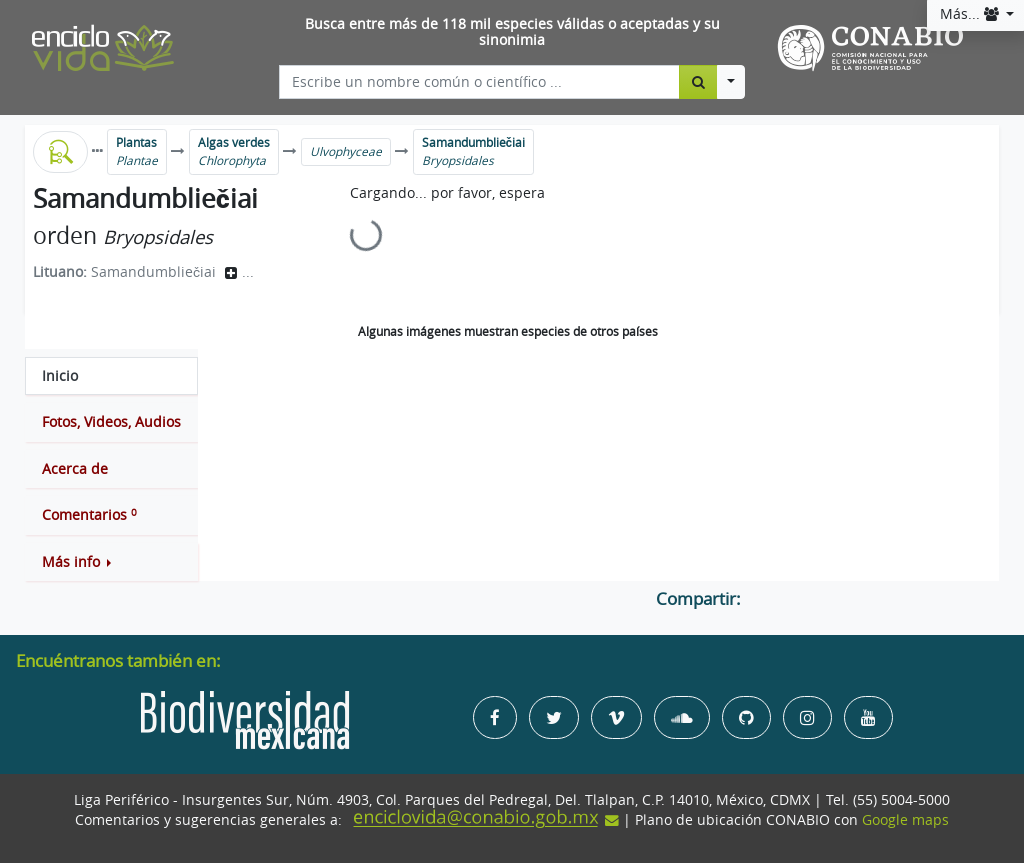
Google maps (905, 820)
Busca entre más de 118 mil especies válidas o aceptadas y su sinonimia (512, 32)
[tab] (111, 376)
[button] (111, 562)
